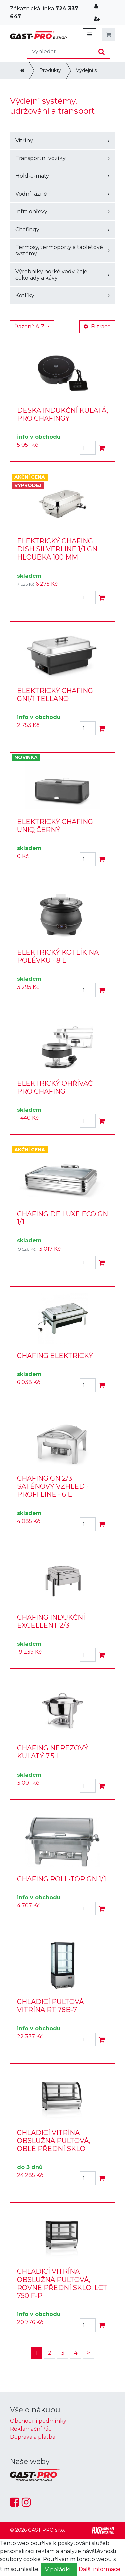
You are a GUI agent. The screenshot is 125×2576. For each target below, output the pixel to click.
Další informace (99, 2569)
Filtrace (97, 326)
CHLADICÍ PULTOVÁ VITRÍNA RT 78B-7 (50, 2006)
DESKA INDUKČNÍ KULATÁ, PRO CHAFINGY (62, 414)
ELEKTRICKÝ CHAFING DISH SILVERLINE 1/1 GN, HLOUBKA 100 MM (58, 549)
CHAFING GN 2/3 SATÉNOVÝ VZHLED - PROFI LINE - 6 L (53, 1486)
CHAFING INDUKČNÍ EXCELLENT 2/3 (51, 1621)
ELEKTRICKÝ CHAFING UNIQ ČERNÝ (55, 826)
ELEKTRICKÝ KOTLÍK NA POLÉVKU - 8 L (58, 956)
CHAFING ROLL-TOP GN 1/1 (61, 1879)
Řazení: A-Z (30, 326)
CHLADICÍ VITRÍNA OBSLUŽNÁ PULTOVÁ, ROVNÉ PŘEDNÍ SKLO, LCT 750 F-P (62, 2283)
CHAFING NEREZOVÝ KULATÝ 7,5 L (52, 1752)
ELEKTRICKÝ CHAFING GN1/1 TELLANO (55, 695)
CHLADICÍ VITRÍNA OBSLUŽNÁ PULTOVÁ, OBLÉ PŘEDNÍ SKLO (53, 2141)
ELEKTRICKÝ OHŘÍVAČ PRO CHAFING (55, 1087)
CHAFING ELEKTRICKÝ (55, 1356)
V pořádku (59, 2569)
